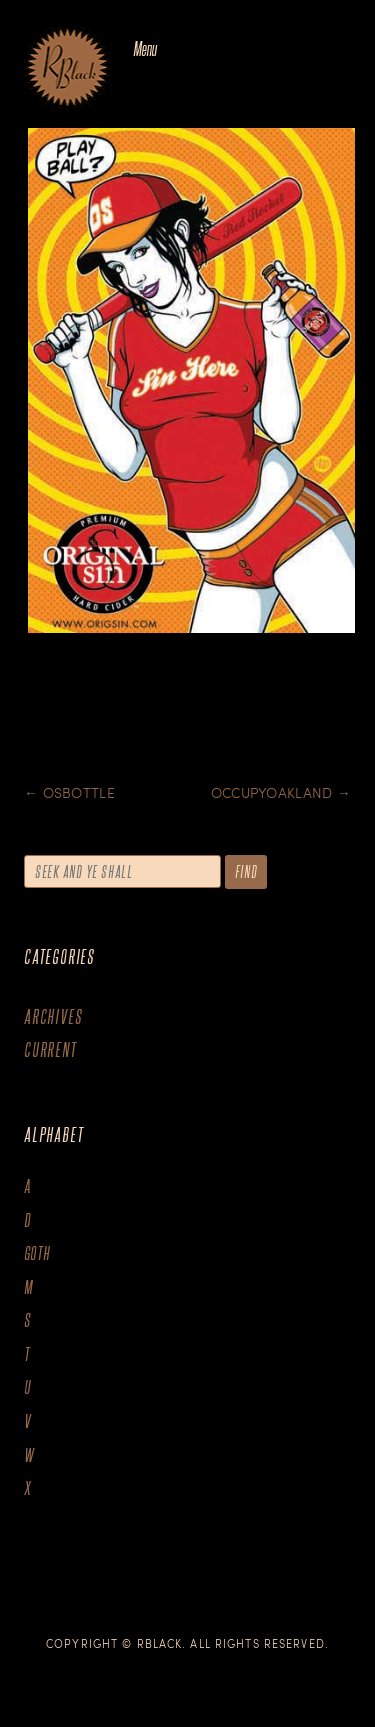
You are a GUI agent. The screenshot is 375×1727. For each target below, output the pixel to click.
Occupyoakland (281, 792)
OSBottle (69, 792)
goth (37, 1253)
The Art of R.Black (67, 69)
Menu (144, 48)
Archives (53, 1016)
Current (50, 1049)
